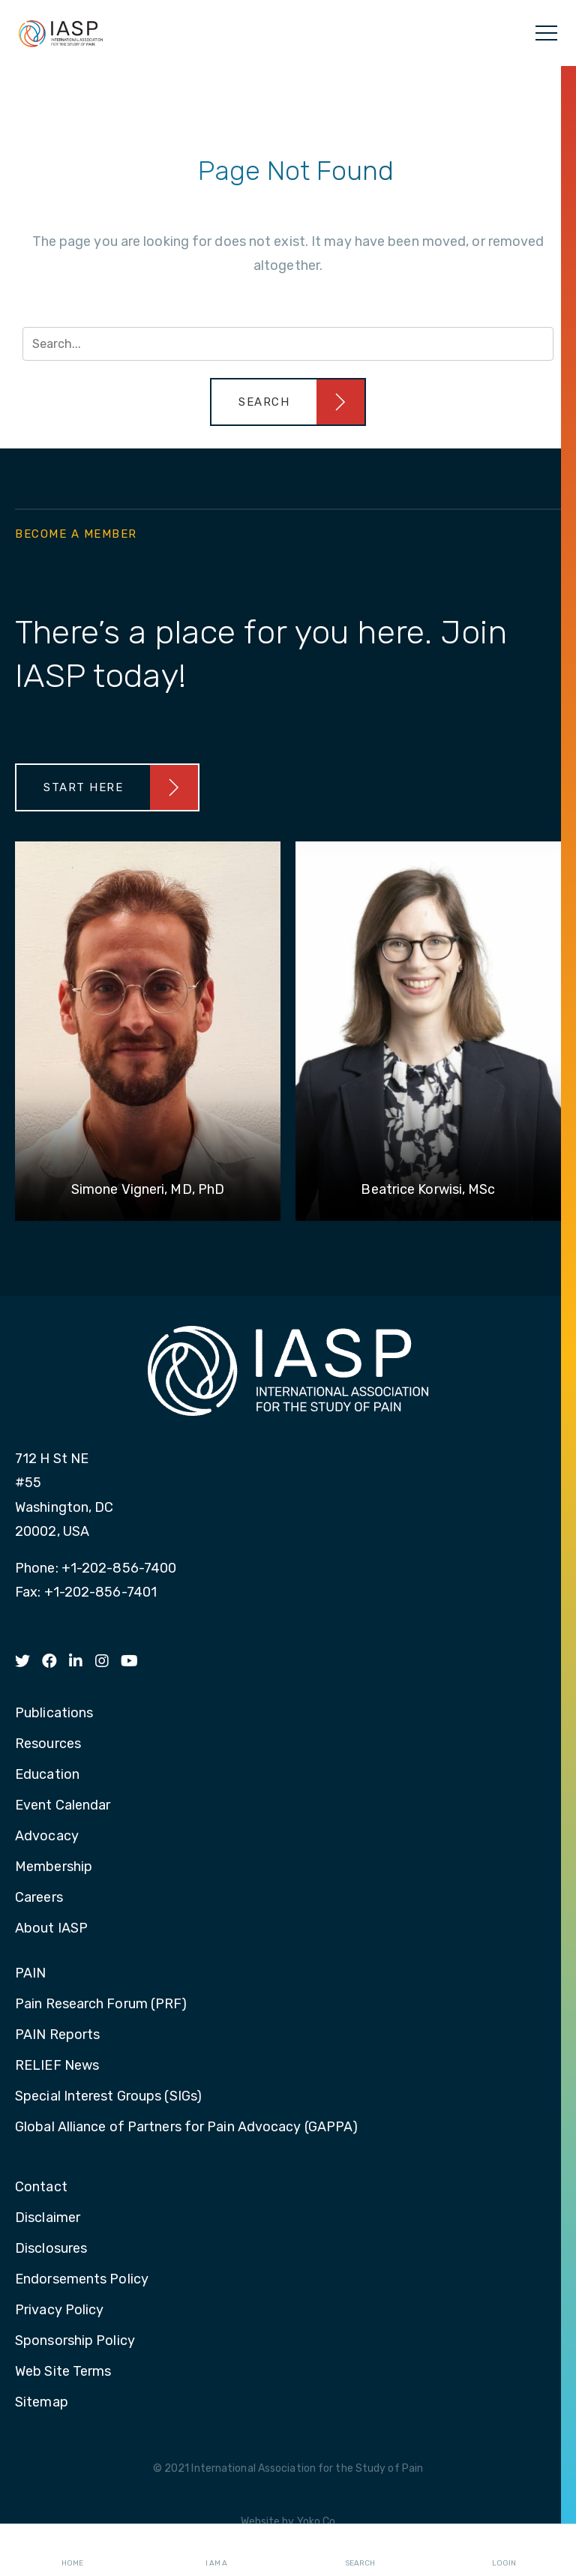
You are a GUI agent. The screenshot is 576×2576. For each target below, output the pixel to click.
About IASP (51, 1928)
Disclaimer (47, 2218)
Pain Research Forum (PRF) (101, 2004)
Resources (48, 1744)
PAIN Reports (57, 2035)
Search (360, 2550)
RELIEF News (57, 2066)
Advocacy (47, 1836)
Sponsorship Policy (75, 2341)
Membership (53, 1867)
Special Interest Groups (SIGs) (108, 2096)
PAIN (30, 1973)
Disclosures (51, 2249)
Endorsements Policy (81, 2279)
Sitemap (41, 2402)
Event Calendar (62, 1805)
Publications (54, 1713)
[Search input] (288, 344)
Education (47, 1775)
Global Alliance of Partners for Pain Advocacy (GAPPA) (186, 2127)
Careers (39, 1898)
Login (504, 2550)
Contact (41, 2187)
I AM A (216, 2550)
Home (72, 2550)
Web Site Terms (63, 2372)
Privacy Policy (59, 2310)
